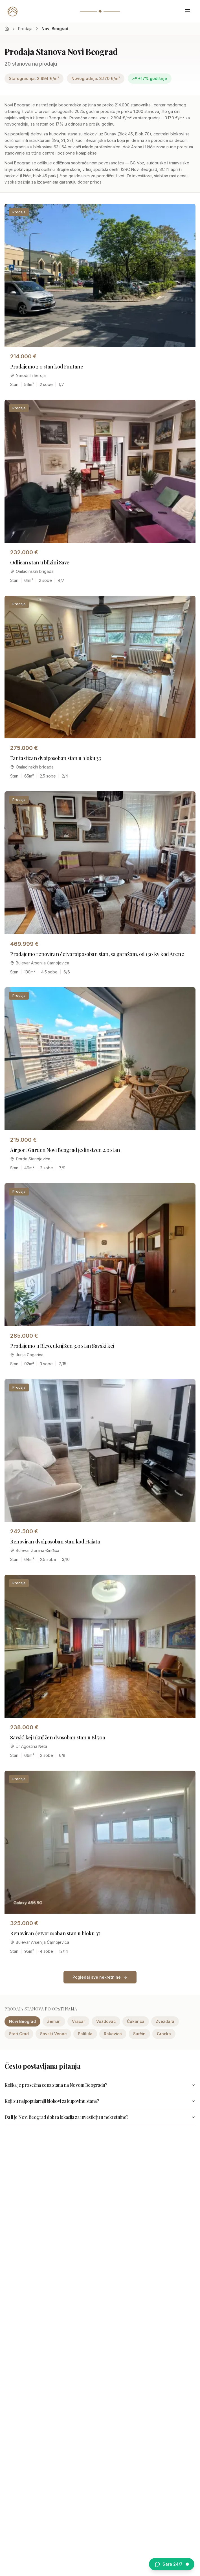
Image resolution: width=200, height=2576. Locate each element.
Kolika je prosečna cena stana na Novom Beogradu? (100, 2085)
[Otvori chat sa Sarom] (171, 2564)
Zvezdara (165, 2021)
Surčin (139, 2033)
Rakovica (113, 2033)
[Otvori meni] (187, 11)
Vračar (78, 2021)
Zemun (54, 2021)
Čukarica (135, 2021)
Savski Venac (53, 2033)
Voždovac (106, 2021)
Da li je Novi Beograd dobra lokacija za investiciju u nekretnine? (100, 2117)
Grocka (164, 2033)
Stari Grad (19, 2033)
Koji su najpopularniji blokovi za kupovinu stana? (100, 2101)
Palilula (85, 2033)
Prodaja (25, 28)
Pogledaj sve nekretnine (100, 1977)
